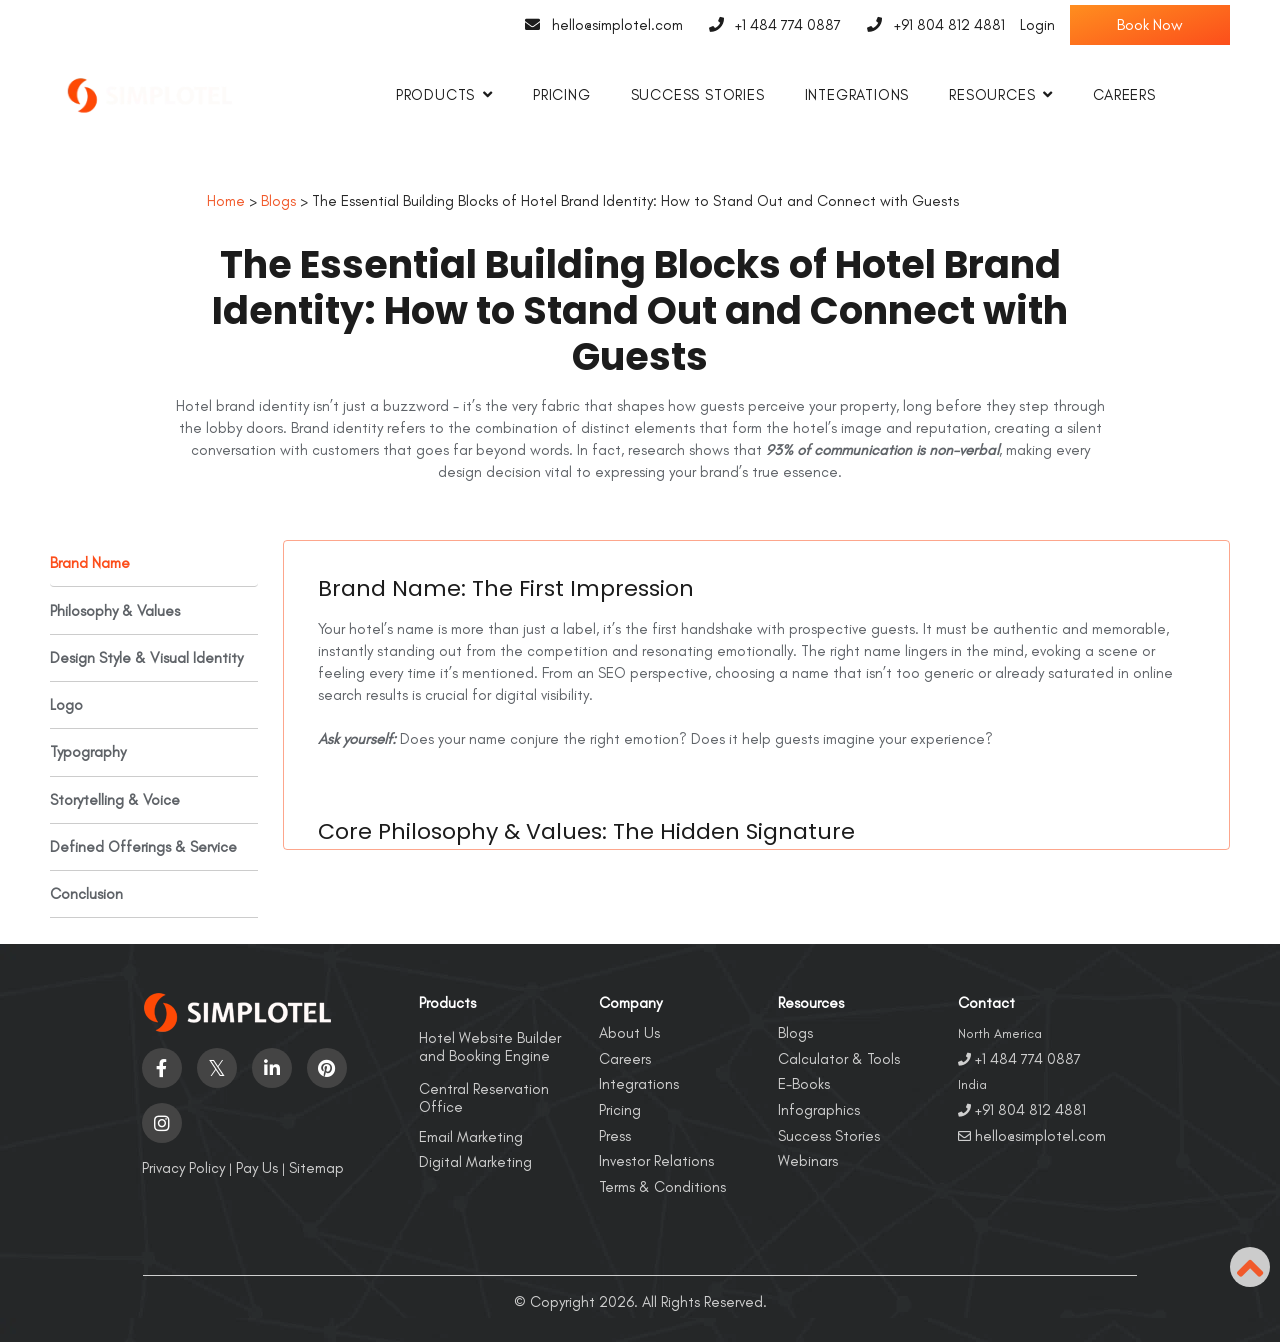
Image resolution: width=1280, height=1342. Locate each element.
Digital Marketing (475, 1161)
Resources (992, 95)
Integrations (857, 95)
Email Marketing (471, 1136)
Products (435, 95)
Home (226, 201)
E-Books (804, 1083)
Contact (986, 1002)
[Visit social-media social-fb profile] (162, 1067)
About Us (629, 1032)
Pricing (562, 95)
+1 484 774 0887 (770, 25)
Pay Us (257, 1167)
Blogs (278, 201)
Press (615, 1135)
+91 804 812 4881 (930, 25)
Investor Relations (656, 1160)
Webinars (808, 1160)
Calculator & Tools (839, 1058)
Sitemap (316, 1167)
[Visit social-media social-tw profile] (217, 1067)
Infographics (819, 1109)
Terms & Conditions (662, 1186)
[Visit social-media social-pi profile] (327, 1067)
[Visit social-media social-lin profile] (272, 1067)
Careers (1124, 95)
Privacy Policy (183, 1167)
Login (1037, 25)
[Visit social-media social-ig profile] (162, 1122)
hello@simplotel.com (598, 25)
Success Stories (698, 95)
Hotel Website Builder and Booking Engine (490, 1046)
